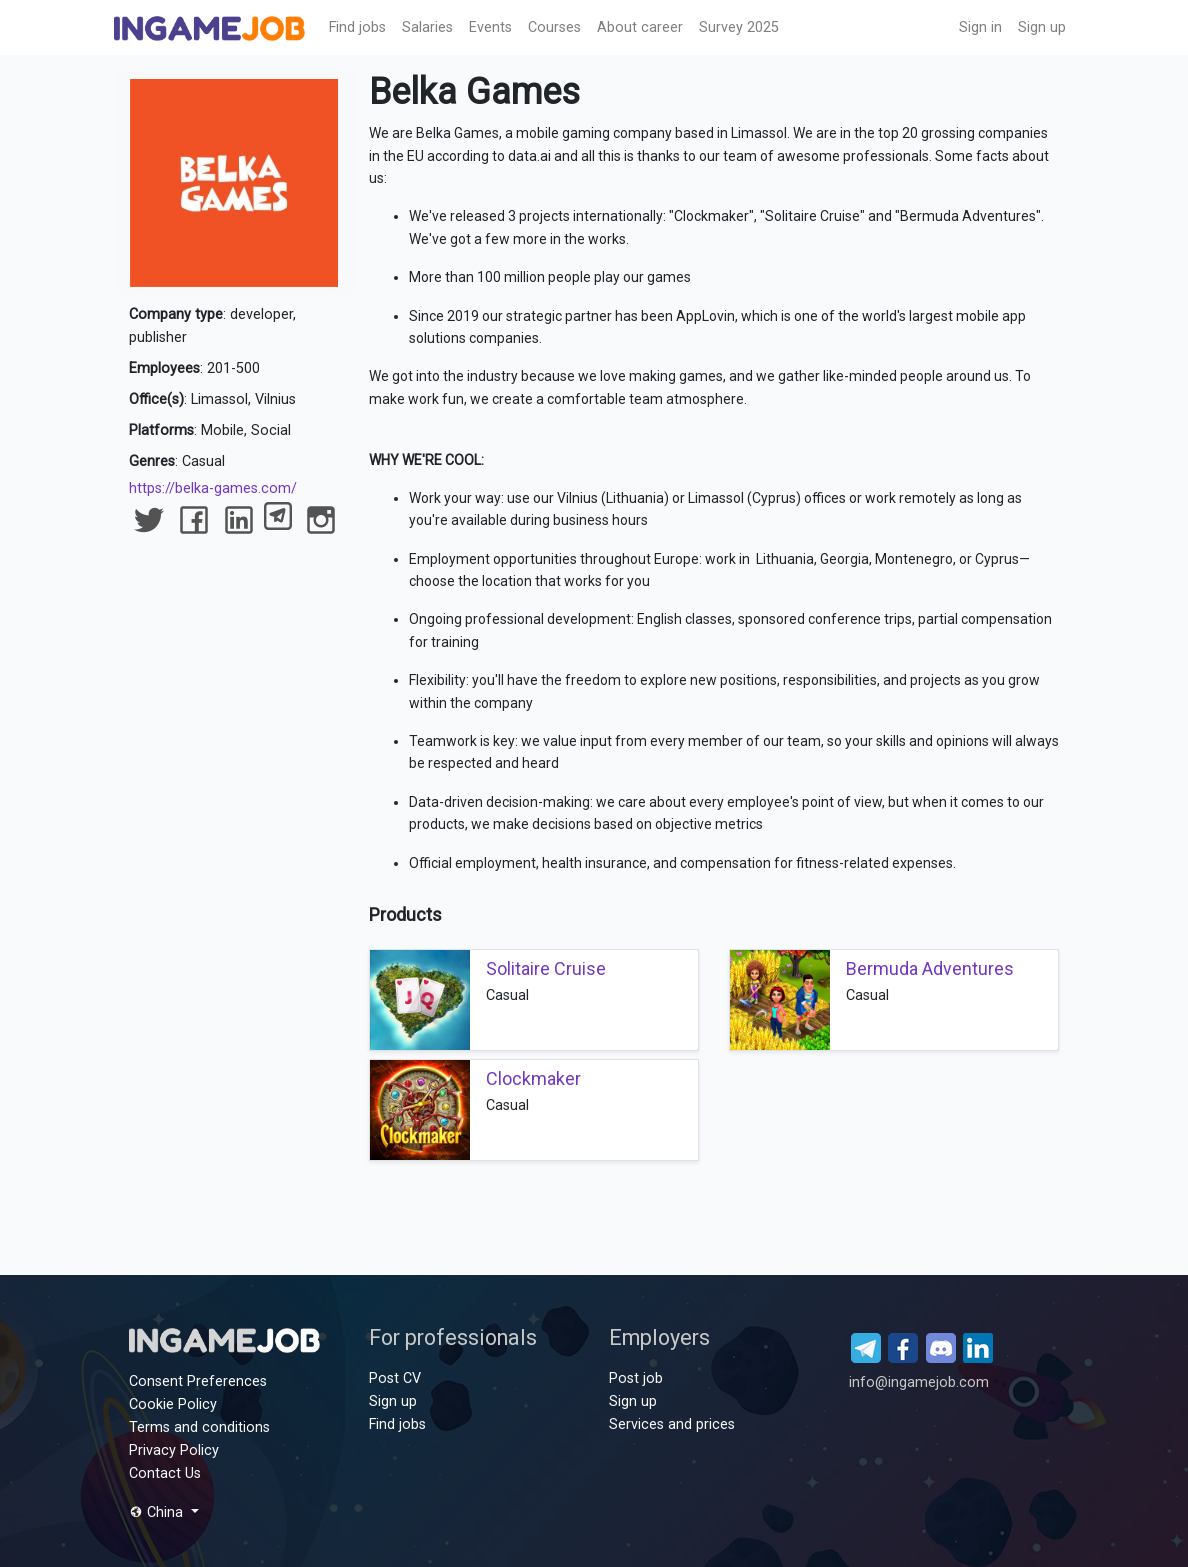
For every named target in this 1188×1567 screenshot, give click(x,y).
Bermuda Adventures (930, 968)
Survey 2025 (739, 27)
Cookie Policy (173, 1404)
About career (640, 27)
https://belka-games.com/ (213, 488)
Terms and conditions (199, 1427)
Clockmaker (533, 1078)
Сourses (554, 27)
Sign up (1042, 27)
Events (490, 27)
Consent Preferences (198, 1381)
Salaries (427, 27)
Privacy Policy (174, 1450)
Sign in (980, 27)
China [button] (158, 1512)
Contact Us (165, 1473)
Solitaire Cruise (546, 968)
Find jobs (357, 27)
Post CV (395, 1378)
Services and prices (672, 1424)
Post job (636, 1378)
